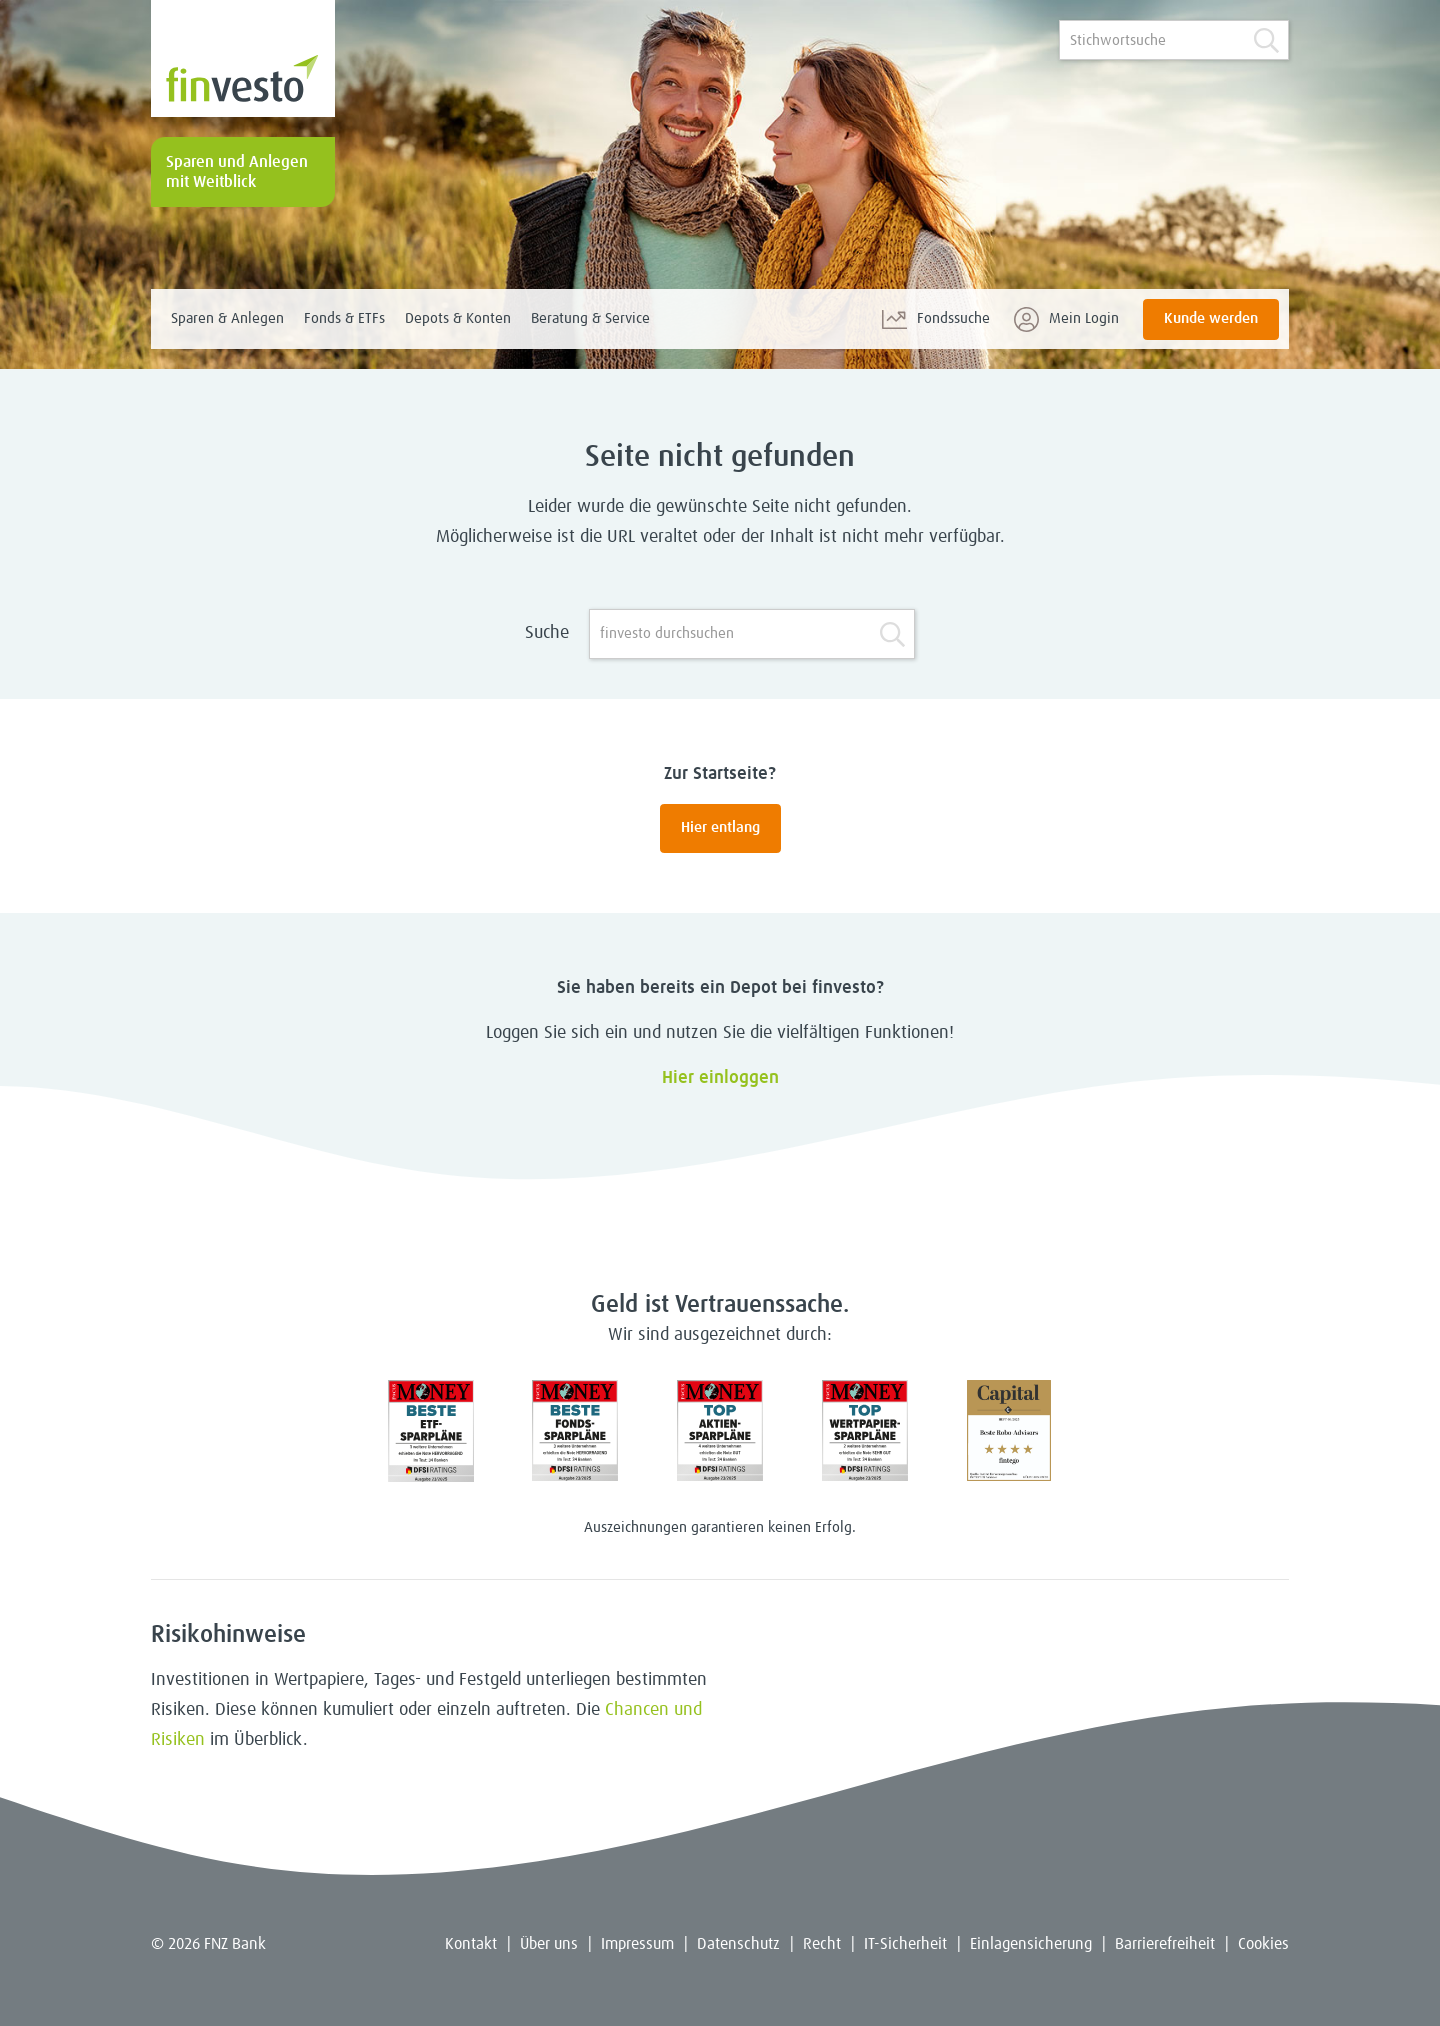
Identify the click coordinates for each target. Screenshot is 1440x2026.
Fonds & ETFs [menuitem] (344, 318)
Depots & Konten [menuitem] (458, 318)
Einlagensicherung (1031, 1944)
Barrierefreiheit (1165, 1944)
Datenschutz (738, 1944)
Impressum (637, 1944)
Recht (822, 1944)
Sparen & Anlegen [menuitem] (227, 318)
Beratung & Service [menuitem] (590, 318)
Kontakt (471, 1944)
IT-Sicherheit (905, 1944)
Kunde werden (1211, 318)
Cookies (1263, 1944)
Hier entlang (720, 827)
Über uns (549, 1944)
